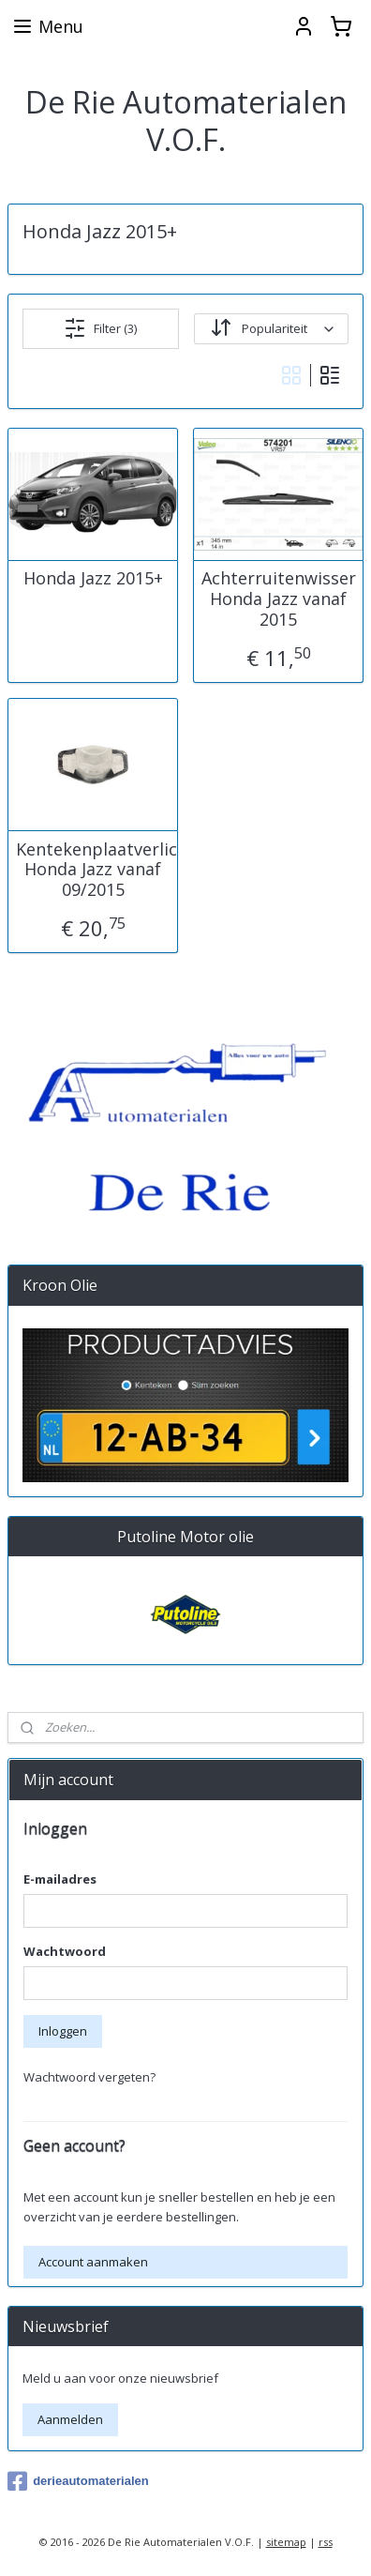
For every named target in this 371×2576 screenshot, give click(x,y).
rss (326, 2542)
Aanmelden (70, 2419)
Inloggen (62, 2031)
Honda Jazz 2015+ (93, 579)
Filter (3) (100, 328)
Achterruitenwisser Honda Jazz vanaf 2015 (278, 599)
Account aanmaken (93, 2261)
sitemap (286, 2542)
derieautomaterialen (78, 2481)
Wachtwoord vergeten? (89, 2076)
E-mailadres (59, 1879)
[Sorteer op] (271, 328)
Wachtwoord (64, 1951)
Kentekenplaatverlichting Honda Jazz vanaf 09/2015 (93, 870)
